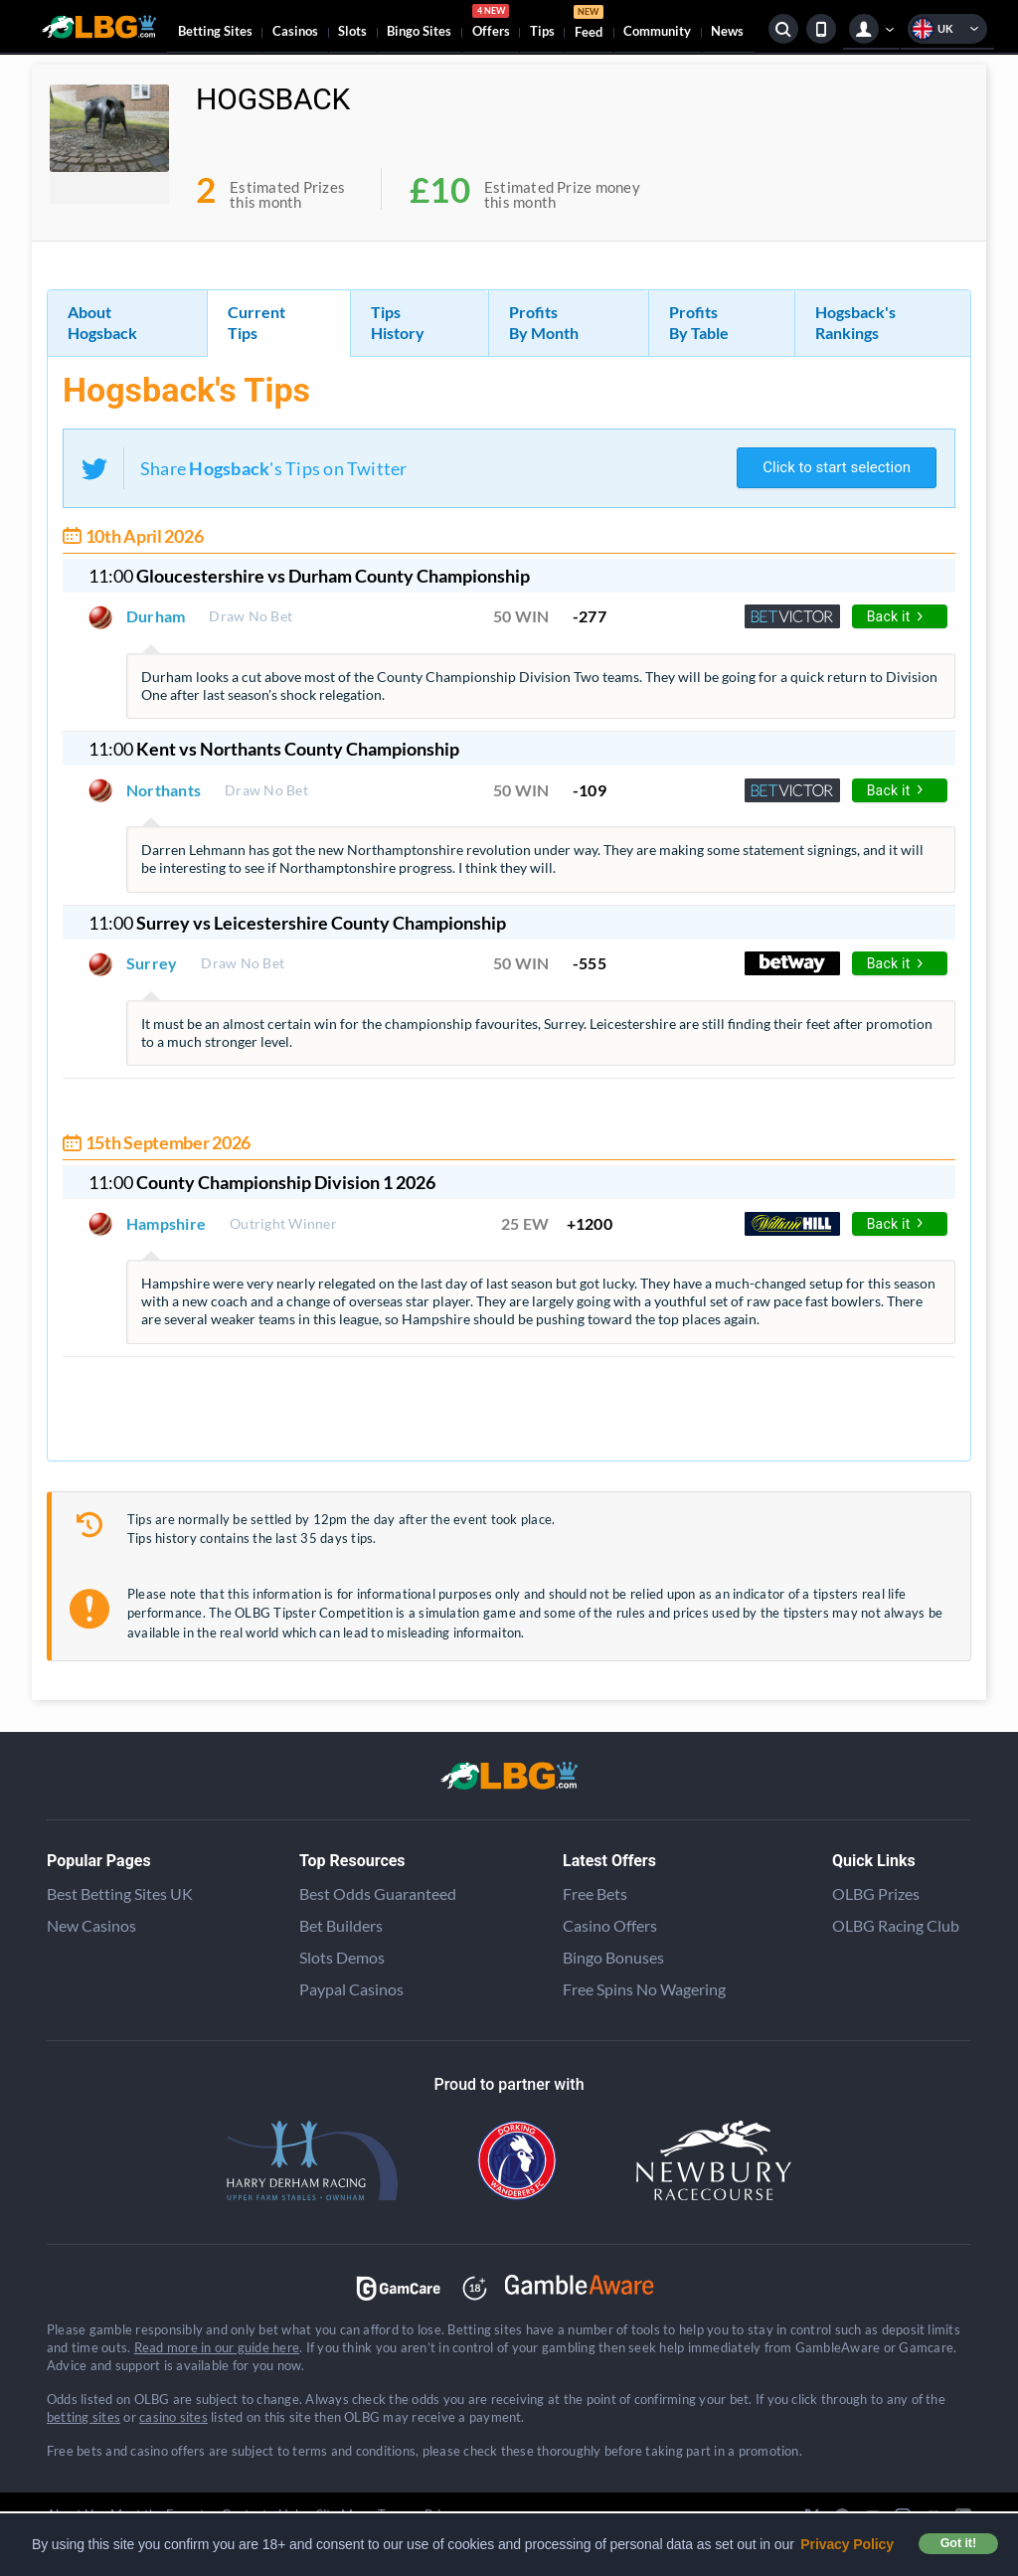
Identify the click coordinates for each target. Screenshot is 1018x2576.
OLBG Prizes (876, 1893)
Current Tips (256, 322)
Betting (215, 31)
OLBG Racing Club (895, 1925)
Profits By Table (699, 322)
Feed (588, 24)
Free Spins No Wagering (644, 1988)
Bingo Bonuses (613, 1957)
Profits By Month (544, 322)
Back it (895, 616)
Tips (542, 31)
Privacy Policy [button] (847, 2544)
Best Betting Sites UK (120, 1893)
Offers (491, 24)
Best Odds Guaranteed (377, 1893)
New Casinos (91, 1925)
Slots (352, 31)
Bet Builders (341, 1925)
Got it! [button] (958, 2543)
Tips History (397, 322)
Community (657, 31)
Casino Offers (610, 1925)
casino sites (173, 2417)
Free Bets (595, 1893)
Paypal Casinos (351, 1988)
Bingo (419, 31)
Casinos (295, 31)
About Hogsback (102, 322)
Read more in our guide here (216, 2347)
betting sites (83, 2417)
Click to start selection (837, 467)
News (727, 31)
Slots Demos (342, 1957)
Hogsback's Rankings (855, 322)
